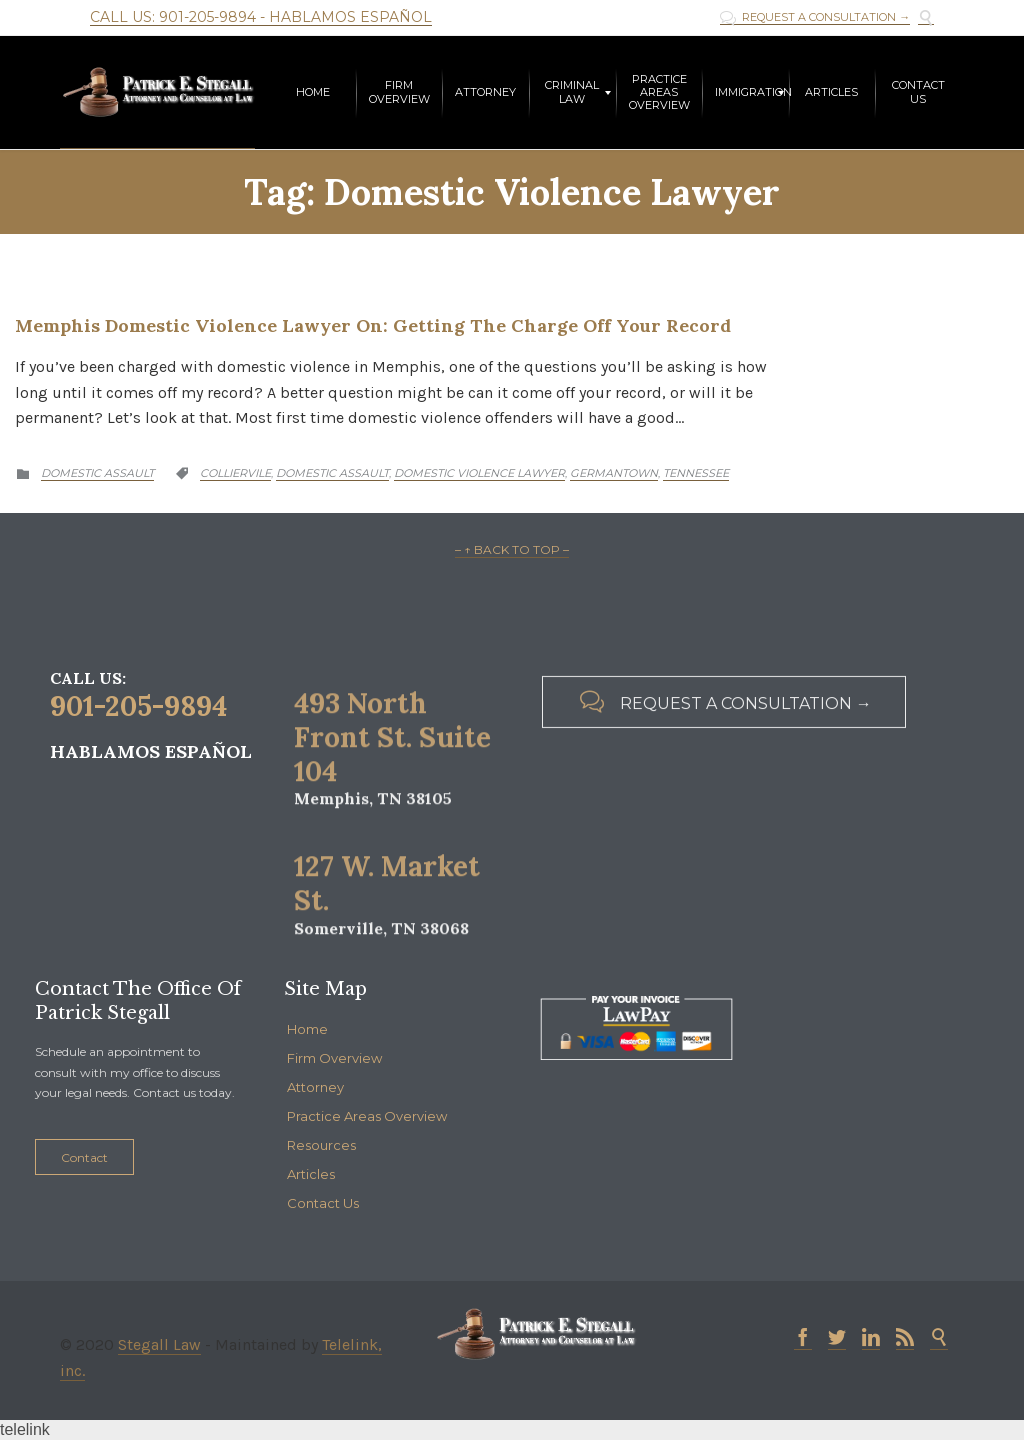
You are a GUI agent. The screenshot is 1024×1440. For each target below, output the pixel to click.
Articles (311, 1174)
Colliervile (235, 473)
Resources (321, 1145)
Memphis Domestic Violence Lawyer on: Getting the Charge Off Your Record (373, 325)
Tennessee (696, 473)
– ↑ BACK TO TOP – (512, 549)
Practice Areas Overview (367, 1116)
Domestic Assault (97, 473)
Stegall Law (159, 1344)
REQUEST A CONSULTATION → (815, 17)
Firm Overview (334, 1058)
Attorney (315, 1087)
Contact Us (323, 1203)
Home (307, 1029)
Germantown (614, 473)
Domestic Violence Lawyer (479, 473)
